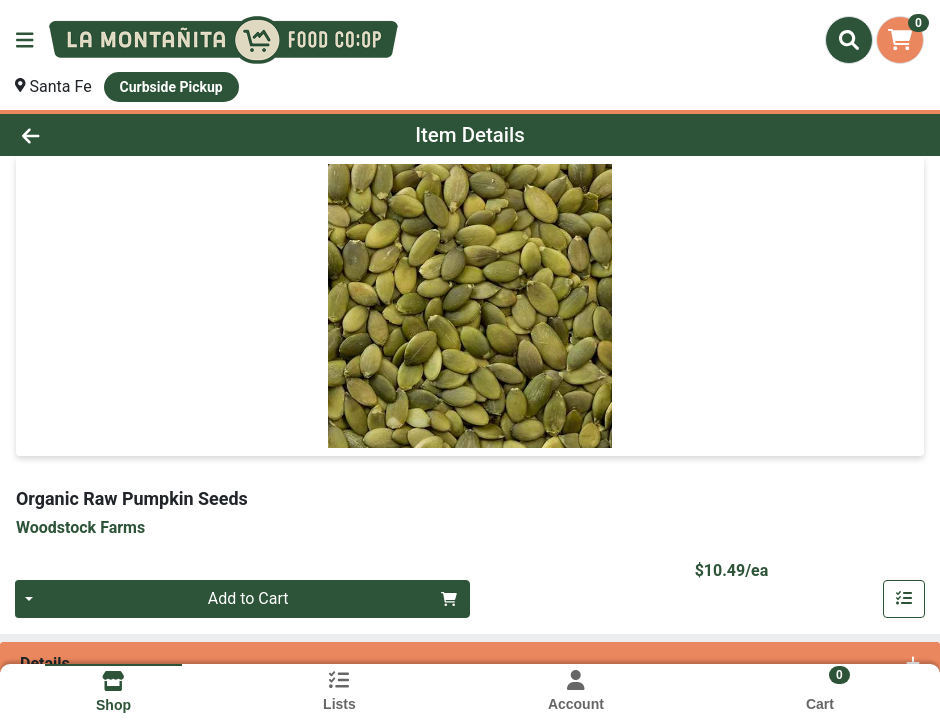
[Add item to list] (904, 599)
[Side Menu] (25, 40)
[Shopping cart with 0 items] (900, 40)
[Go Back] (129, 135)
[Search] (849, 40)
